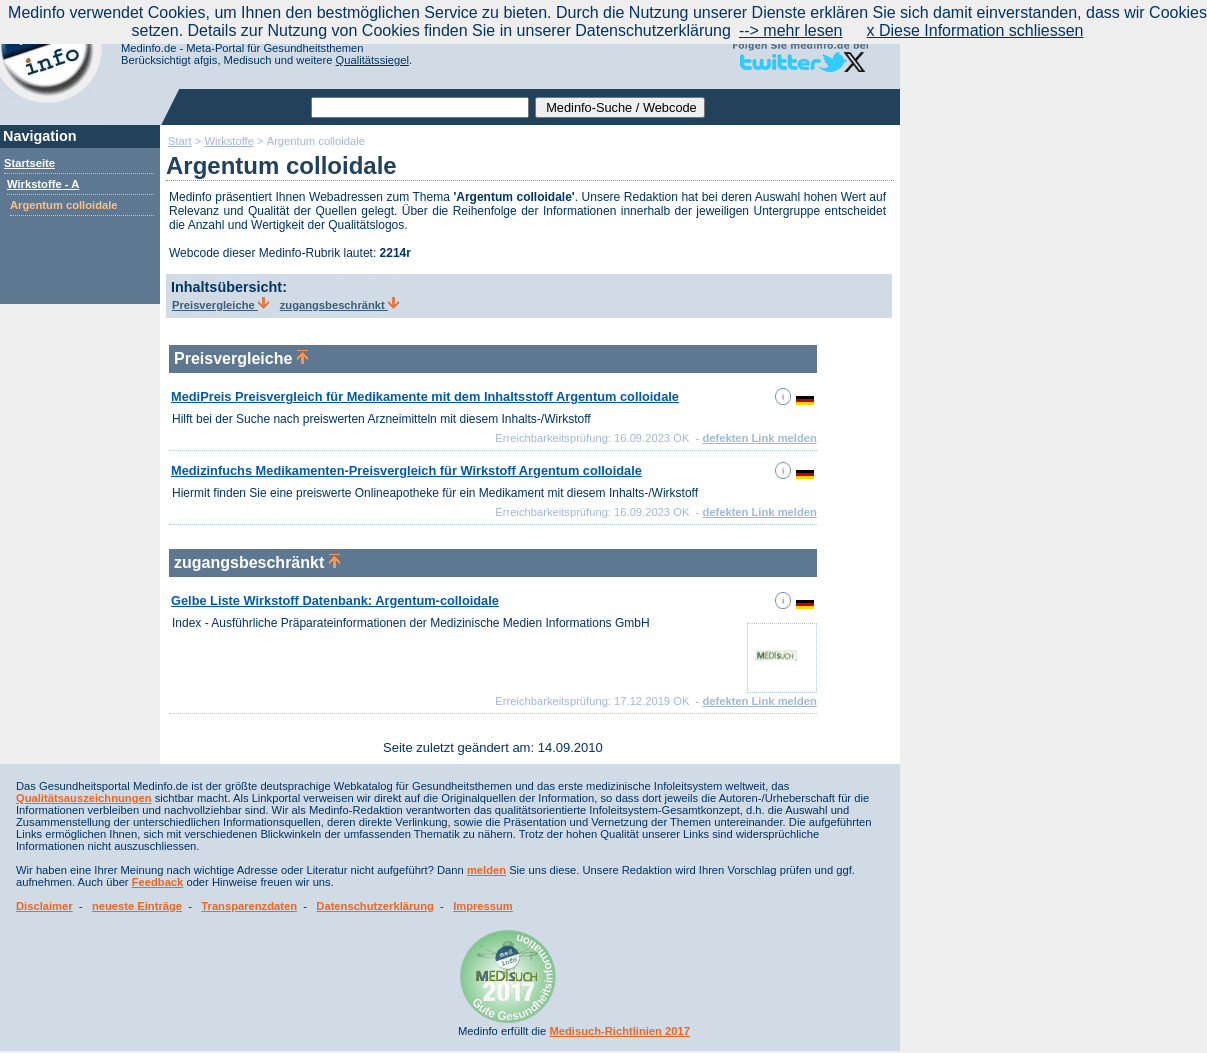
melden (486, 870)
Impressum (483, 906)
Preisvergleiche (220, 305)
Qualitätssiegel (372, 60)
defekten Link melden (759, 438)
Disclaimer (44, 906)
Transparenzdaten (249, 906)
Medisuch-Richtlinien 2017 (619, 1031)
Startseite (29, 163)
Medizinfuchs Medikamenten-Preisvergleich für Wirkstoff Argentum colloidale (406, 470)
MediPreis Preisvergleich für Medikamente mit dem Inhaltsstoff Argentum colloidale (425, 396)
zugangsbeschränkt (339, 305)
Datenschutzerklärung (375, 906)
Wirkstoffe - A (43, 184)
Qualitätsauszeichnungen (84, 798)
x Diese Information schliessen (975, 30)
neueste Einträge (137, 906)
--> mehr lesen (791, 30)
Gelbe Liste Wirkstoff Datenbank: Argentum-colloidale (335, 600)
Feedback (158, 882)
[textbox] (420, 107)
